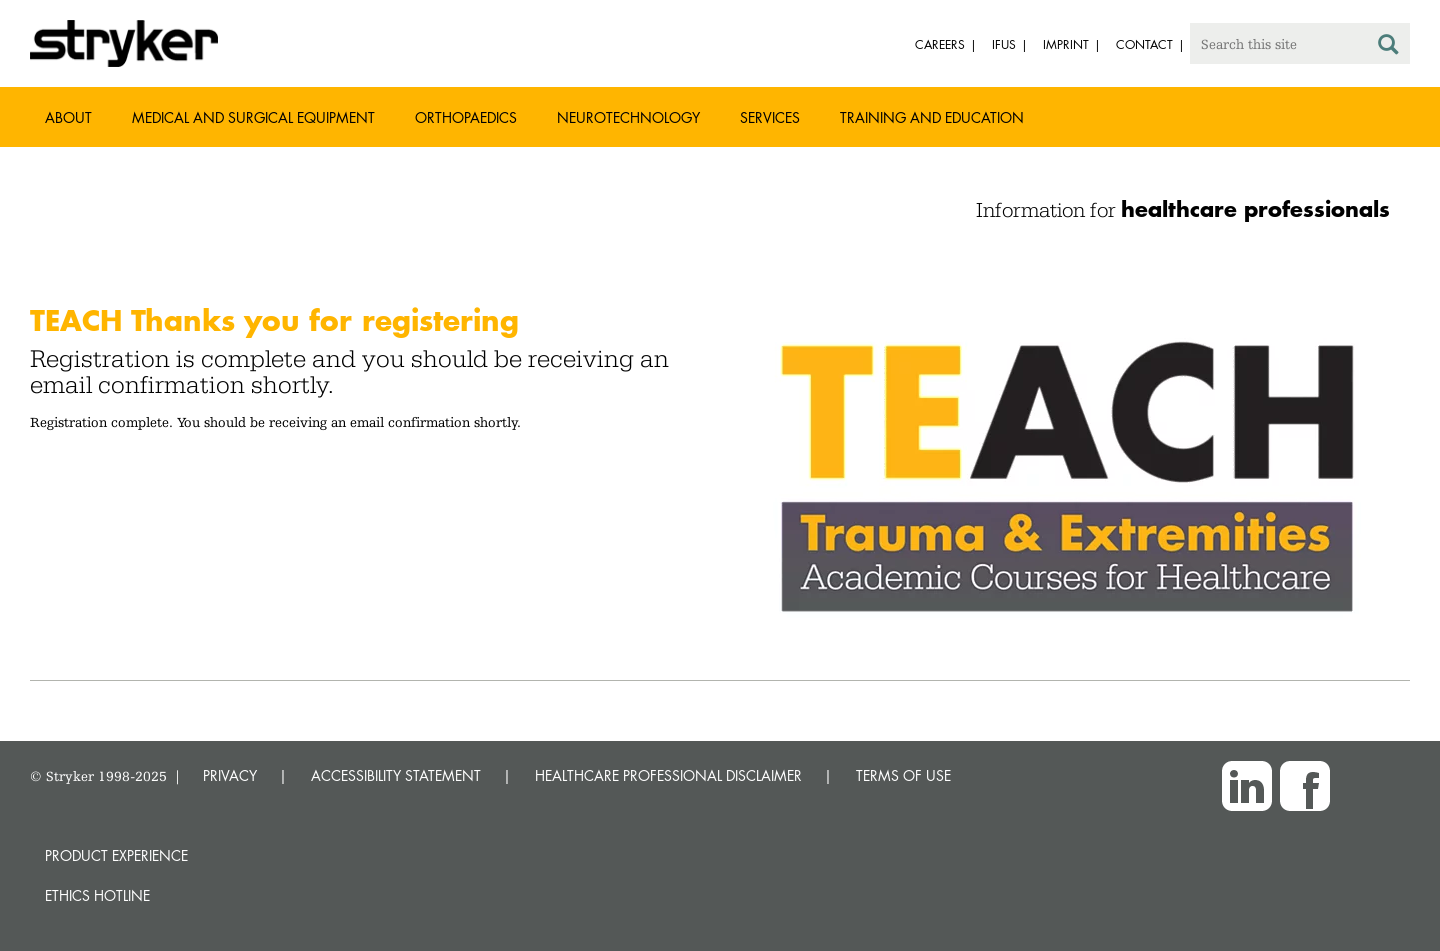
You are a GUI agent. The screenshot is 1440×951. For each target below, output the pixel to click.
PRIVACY (230, 775)
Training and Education (932, 117)
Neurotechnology (628, 117)
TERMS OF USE (903, 775)
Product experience (116, 855)
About (68, 117)
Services (770, 117)
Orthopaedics (466, 117)
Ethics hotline (97, 895)
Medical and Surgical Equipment (253, 117)
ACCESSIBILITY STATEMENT (396, 775)
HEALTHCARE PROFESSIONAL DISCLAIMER (668, 775)
